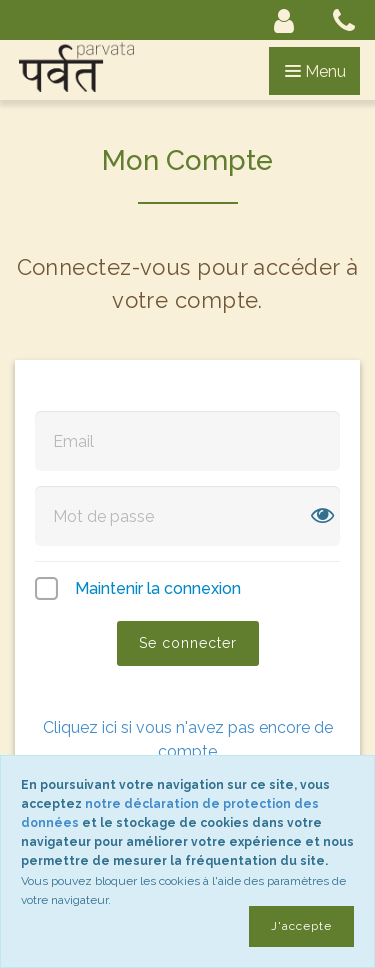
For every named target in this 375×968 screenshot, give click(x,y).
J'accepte (301, 926)
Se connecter (188, 643)
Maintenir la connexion (158, 588)
